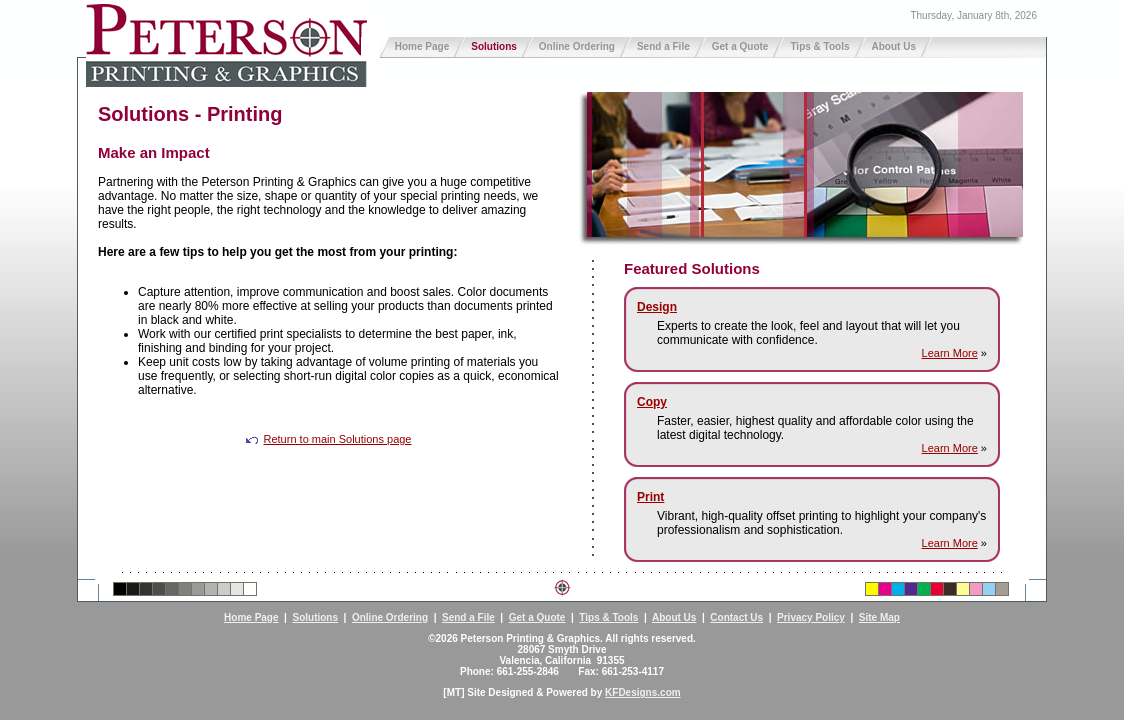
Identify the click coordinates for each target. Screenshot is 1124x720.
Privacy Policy (811, 617)
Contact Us (736, 617)
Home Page (422, 46)
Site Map (879, 617)
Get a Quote (740, 46)
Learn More (950, 353)
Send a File (663, 46)
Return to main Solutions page (329, 439)
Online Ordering (577, 46)
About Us (894, 46)
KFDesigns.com (643, 692)
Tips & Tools (819, 46)
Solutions (494, 46)
